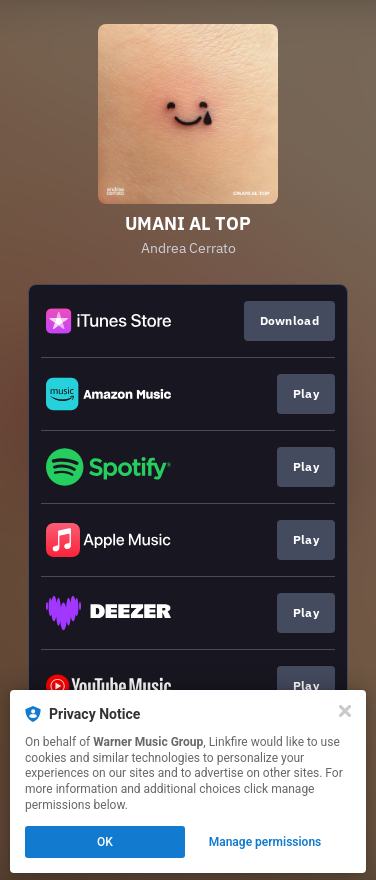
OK (105, 842)
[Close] (345, 711)
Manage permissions (265, 842)
